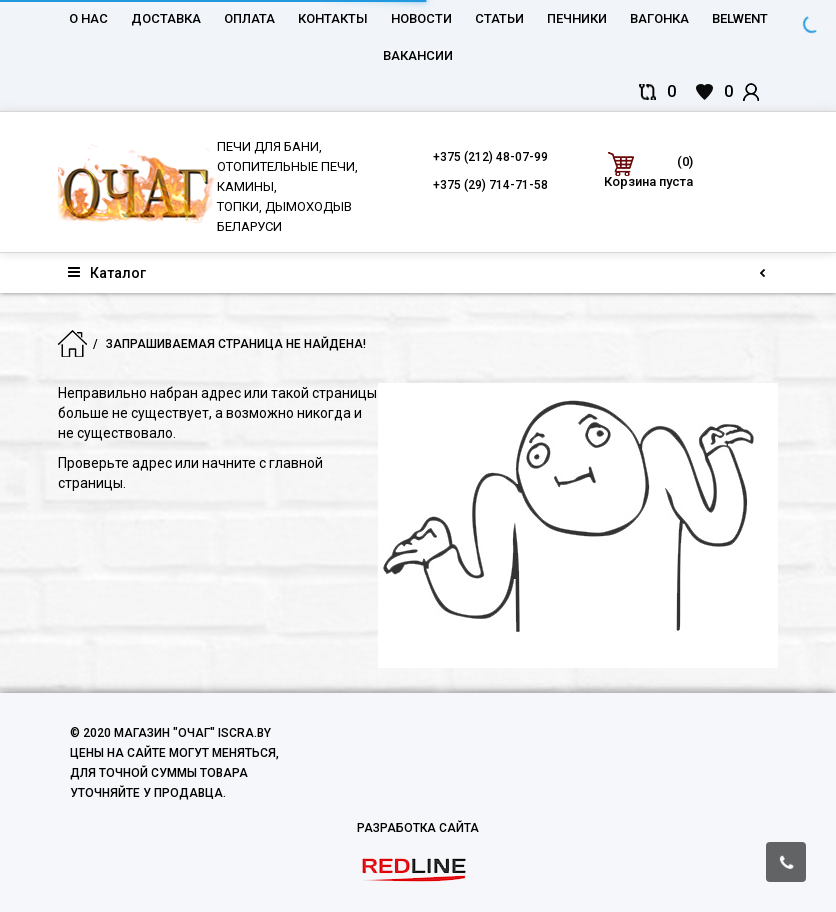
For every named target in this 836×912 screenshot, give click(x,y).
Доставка (166, 18)
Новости (421, 18)
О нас (88, 18)
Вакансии (418, 55)
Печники (577, 18)
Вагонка (659, 18)
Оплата (249, 18)
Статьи (499, 18)
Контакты (333, 18)
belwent (740, 18)
